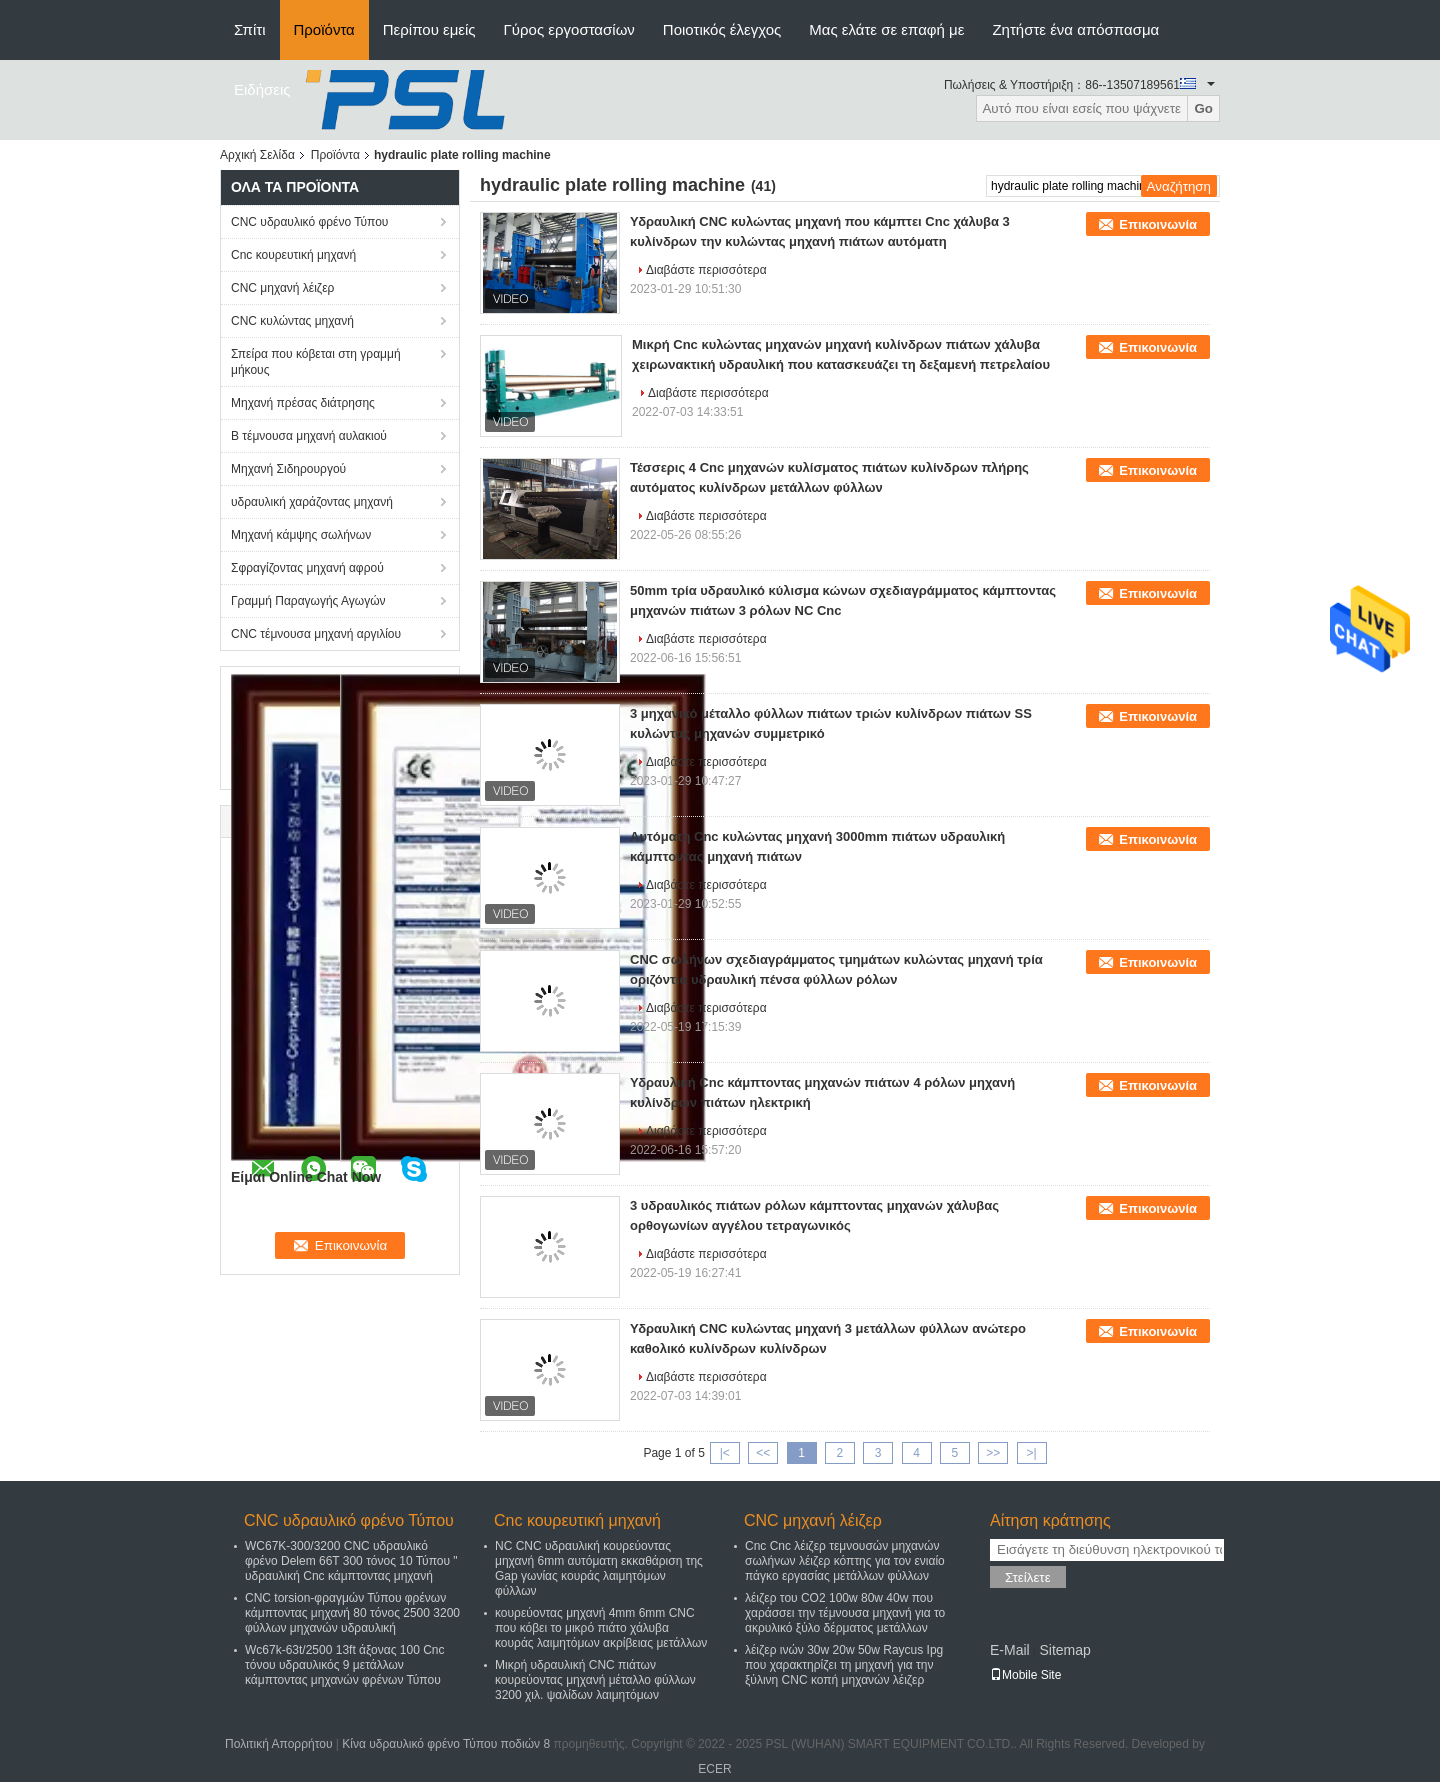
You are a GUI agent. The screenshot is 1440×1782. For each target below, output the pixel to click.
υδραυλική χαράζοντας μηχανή (312, 502)
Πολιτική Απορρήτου (278, 1744)
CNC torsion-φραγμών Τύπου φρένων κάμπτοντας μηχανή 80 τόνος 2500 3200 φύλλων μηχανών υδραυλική (352, 1613)
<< (763, 1453)
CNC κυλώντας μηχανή (292, 321)
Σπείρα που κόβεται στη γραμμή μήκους (316, 362)
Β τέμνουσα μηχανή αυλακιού (309, 436)
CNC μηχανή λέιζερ (282, 288)
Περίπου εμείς (429, 29)
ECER (714, 1769)
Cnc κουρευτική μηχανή (293, 255)
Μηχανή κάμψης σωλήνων (301, 535)
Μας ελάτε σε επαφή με (886, 29)
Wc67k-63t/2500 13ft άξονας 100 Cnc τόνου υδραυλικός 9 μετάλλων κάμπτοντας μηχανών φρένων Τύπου (344, 1665)
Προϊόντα (324, 29)
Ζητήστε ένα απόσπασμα (1075, 29)
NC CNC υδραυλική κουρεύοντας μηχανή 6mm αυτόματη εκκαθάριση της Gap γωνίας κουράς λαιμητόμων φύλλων (599, 1568)
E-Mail (1010, 1650)
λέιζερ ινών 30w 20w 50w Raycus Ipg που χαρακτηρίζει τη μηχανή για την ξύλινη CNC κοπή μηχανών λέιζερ (844, 1665)
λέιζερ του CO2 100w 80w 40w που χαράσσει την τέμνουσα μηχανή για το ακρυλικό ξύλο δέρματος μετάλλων (845, 1613)
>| (1032, 1453)
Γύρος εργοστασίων (569, 29)
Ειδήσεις (262, 89)
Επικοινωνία (1158, 224)
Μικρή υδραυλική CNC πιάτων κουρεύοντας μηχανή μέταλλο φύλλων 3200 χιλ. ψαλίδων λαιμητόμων (595, 1680)
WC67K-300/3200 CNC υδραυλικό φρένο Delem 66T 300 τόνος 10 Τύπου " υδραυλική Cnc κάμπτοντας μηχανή (351, 1561)
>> (993, 1453)
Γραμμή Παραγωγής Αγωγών (308, 601)
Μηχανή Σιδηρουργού (288, 469)
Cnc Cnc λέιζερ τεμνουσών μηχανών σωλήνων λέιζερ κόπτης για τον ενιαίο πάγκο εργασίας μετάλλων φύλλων (845, 1561)
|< (725, 1453)
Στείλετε (1028, 1577)
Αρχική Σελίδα (257, 155)
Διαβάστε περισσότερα (706, 270)
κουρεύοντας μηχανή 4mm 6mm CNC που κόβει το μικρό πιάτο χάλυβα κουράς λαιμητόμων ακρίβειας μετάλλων (601, 1628)
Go (1203, 108)
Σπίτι (250, 29)
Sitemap (1064, 1650)
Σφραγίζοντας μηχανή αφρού (307, 568)
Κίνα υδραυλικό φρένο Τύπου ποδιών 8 (446, 1744)
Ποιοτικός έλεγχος (722, 29)
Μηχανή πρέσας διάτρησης (303, 403)
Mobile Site (1025, 1675)
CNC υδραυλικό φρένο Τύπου (309, 222)
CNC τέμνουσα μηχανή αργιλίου (316, 634)
